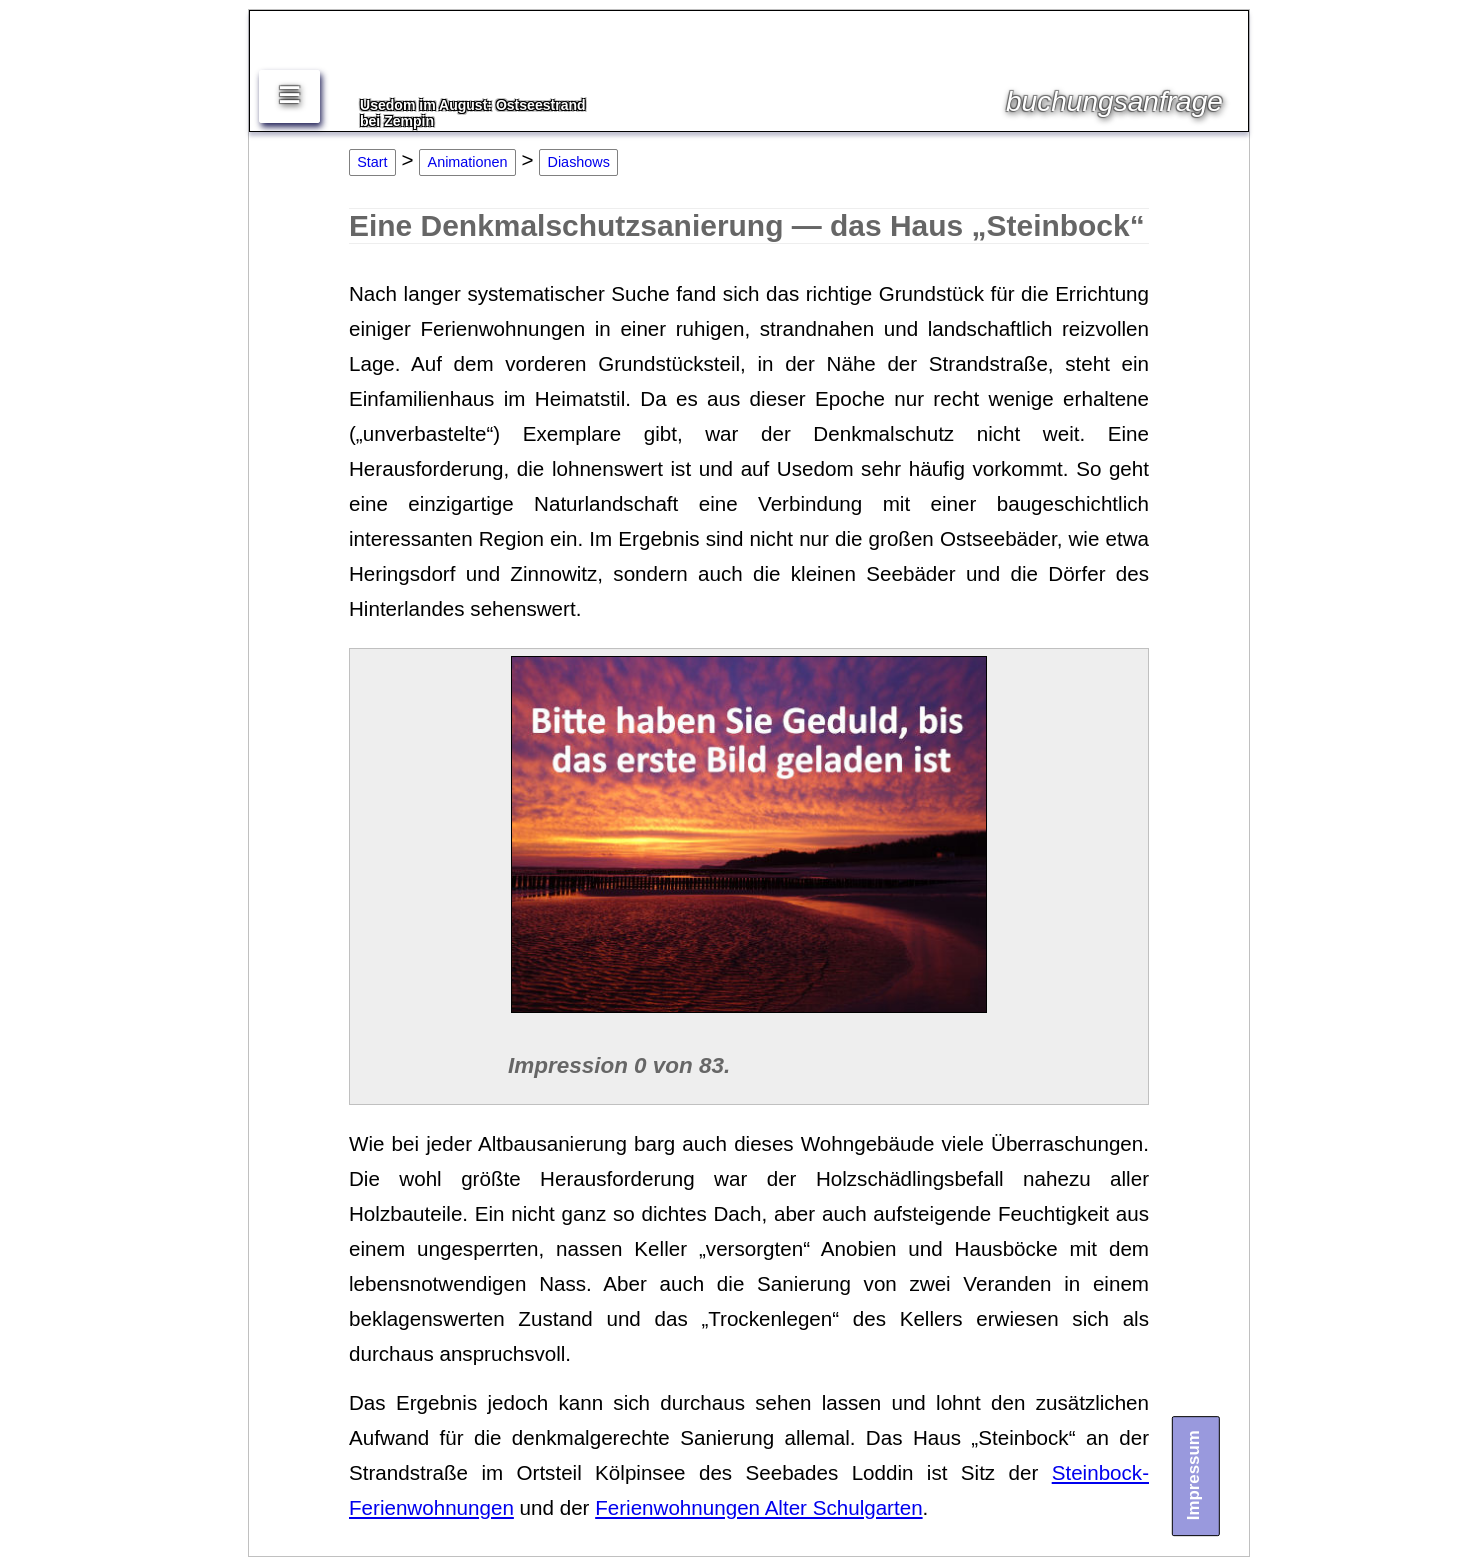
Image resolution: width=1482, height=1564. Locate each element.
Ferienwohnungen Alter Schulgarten (758, 1507)
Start (372, 162)
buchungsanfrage (1114, 101)
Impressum (1194, 1475)
